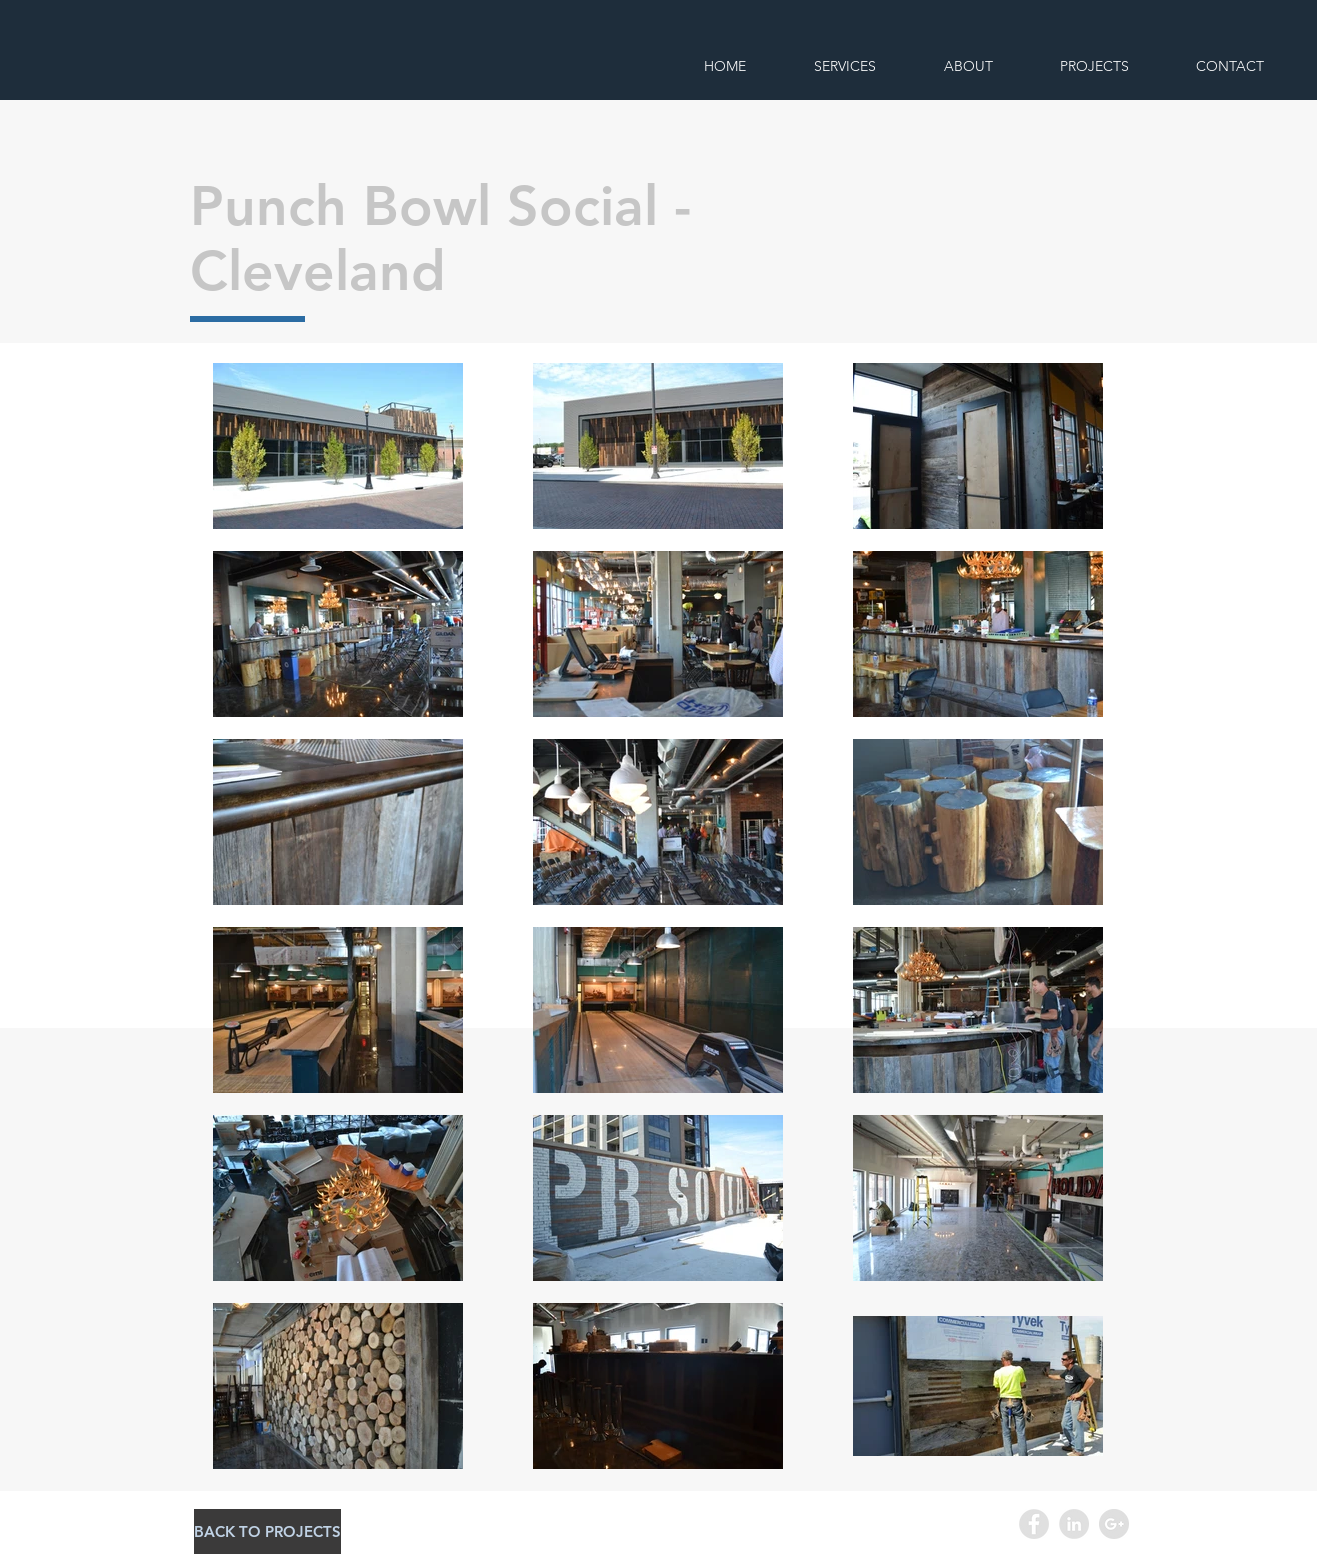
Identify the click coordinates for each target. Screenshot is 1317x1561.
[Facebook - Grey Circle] (1034, 1524)
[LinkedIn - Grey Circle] (1074, 1524)
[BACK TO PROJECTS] (267, 1531)
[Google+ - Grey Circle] (1114, 1524)
